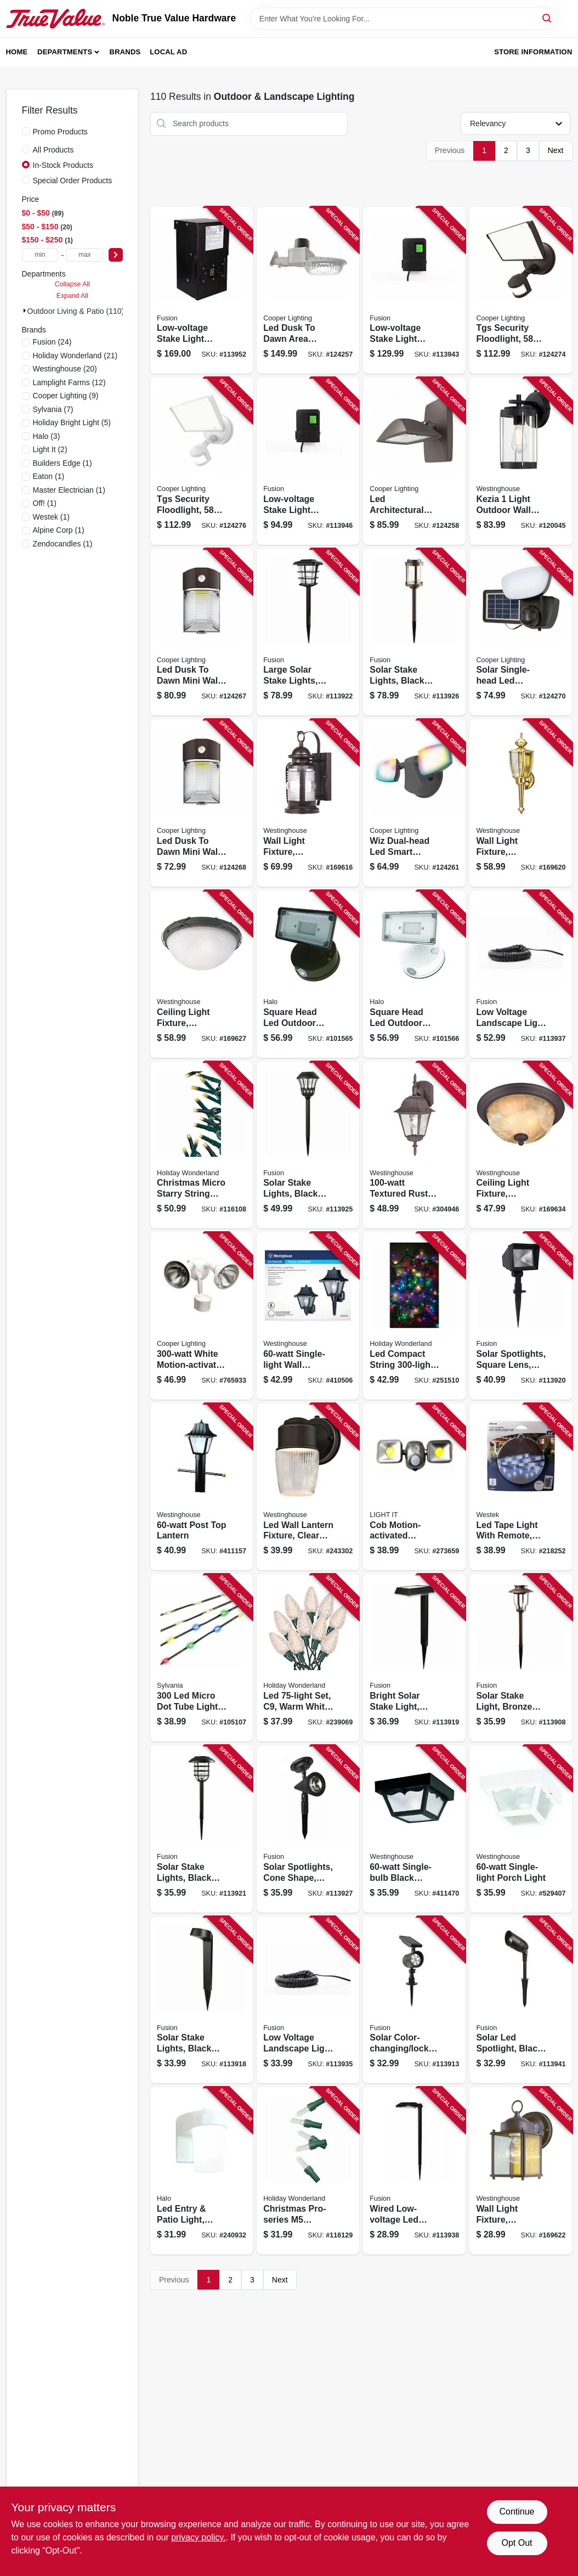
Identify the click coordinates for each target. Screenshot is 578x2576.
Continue (516, 2511)
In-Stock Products (63, 165)
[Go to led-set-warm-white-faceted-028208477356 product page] (308, 1657)
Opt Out (516, 2542)
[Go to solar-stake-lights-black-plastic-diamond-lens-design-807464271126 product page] (308, 1145)
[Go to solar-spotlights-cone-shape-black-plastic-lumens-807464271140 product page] (308, 1829)
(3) (46, 436)
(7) (53, 409)
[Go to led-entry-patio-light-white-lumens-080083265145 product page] (201, 2170)
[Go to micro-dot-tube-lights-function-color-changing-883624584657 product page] (201, 1657)
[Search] (548, 18)
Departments (64, 52)
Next (556, 150)
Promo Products (60, 131)
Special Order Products (72, 180)
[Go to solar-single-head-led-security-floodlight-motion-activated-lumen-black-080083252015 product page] (520, 632)
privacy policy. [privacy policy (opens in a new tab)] (198, 2537)
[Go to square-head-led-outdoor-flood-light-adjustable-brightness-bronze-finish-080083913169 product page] (308, 974)
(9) (66, 395)
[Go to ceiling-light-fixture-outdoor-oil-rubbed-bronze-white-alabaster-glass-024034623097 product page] (520, 1145)
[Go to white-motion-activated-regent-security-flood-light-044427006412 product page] (201, 1316)
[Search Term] (404, 19)
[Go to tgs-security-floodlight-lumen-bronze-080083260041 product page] (520, 290)
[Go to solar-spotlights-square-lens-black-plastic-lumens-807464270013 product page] (520, 1316)
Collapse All (72, 284)
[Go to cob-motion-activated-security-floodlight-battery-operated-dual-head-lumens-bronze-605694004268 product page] (414, 1487)
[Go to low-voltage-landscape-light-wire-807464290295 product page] (520, 974)
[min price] (40, 255)
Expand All (72, 296)
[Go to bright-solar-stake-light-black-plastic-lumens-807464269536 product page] (414, 1657)
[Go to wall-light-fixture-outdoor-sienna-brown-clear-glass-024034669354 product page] (520, 2170)
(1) (62, 463)
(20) (65, 368)
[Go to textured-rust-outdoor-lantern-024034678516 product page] (414, 1145)
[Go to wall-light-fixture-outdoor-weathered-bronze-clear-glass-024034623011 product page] (308, 803)
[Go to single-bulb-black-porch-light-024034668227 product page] (414, 1829)
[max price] (84, 255)
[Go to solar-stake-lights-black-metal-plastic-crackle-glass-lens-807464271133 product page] (414, 632)
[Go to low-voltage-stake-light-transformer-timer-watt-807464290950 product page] (308, 461)
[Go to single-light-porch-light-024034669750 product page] (520, 1829)
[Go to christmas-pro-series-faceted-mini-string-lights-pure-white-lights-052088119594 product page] (308, 2170)
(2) (50, 449)
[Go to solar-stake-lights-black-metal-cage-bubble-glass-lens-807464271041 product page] (201, 1829)
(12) (69, 382)
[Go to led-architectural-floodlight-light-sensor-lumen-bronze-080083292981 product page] (414, 461)
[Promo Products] (26, 131)
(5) (72, 422)
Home (17, 52)
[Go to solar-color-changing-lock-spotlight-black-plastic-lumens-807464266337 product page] (414, 2000)
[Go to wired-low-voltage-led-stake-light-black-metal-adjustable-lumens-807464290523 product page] (414, 2170)
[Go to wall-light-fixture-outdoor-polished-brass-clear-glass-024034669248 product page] (520, 803)
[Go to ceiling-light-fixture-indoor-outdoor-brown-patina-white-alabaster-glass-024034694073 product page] (201, 974)
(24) (52, 341)
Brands (125, 52)
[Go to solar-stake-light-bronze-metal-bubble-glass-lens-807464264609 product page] (520, 1657)
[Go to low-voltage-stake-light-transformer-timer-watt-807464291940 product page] (201, 290)
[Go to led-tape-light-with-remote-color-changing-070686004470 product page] (520, 1487)
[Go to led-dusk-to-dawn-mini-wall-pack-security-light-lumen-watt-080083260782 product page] (201, 803)
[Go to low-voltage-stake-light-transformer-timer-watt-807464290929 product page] (414, 290)
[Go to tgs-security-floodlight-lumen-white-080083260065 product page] (201, 461)
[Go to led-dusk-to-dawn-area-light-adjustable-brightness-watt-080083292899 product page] (308, 290)
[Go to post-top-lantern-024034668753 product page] (201, 1487)
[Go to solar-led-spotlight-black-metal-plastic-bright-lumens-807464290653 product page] (520, 2000)
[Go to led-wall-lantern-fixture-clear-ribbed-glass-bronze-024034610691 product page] (308, 1487)
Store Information (533, 52)
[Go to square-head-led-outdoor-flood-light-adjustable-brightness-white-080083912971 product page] (414, 974)
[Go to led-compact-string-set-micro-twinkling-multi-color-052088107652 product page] (414, 1316)
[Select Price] (116, 255)
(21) (75, 355)
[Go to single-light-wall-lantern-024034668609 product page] (308, 1316)
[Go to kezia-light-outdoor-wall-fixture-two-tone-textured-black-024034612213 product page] (520, 461)
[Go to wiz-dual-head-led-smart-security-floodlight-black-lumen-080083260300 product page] (414, 803)
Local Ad (168, 52)
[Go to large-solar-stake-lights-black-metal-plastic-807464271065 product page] (308, 632)
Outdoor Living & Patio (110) (75, 311)
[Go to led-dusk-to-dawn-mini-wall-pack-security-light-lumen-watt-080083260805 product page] (201, 632)
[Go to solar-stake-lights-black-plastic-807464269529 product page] (201, 2000)
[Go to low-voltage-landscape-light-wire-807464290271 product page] (308, 2000)
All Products (53, 150)
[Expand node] (25, 310)
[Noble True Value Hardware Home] (55, 19)
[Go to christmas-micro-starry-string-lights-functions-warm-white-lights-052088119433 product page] (201, 1145)
